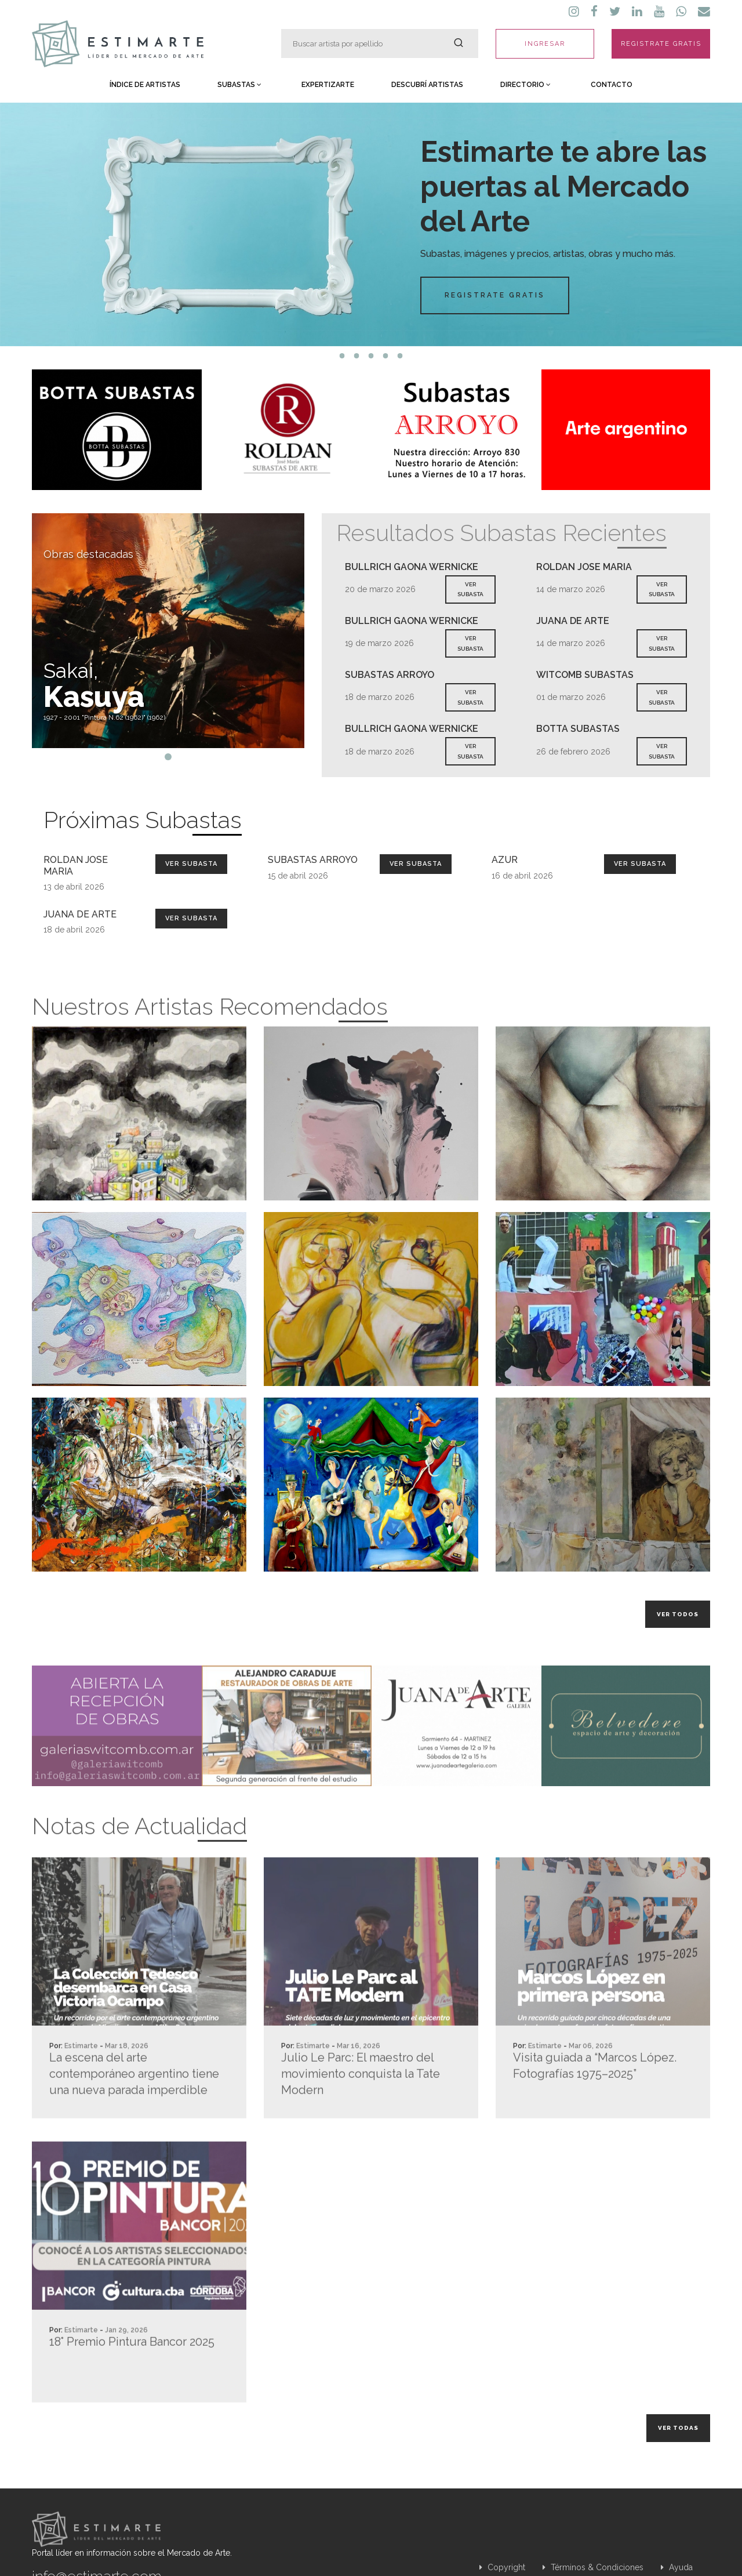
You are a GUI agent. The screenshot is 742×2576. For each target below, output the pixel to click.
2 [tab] (356, 355)
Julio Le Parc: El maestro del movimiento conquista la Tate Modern (360, 2119)
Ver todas (678, 2428)
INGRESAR (545, 44)
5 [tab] (400, 355)
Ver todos (678, 1614)
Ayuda (677, 2567)
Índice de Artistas (145, 85)
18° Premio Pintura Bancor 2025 (131, 2387)
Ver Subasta (191, 864)
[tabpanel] (371, 224)
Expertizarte (327, 85)
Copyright (502, 2567)
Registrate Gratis (494, 295)
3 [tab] (371, 355)
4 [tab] (385, 355)
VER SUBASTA (470, 589)
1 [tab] (342, 355)
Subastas (239, 85)
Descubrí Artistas (427, 85)
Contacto (611, 85)
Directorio (525, 85)
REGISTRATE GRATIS (661, 44)
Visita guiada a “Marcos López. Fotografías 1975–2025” (594, 2111)
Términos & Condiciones (593, 2567)
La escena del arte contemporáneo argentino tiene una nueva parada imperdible (134, 2119)
